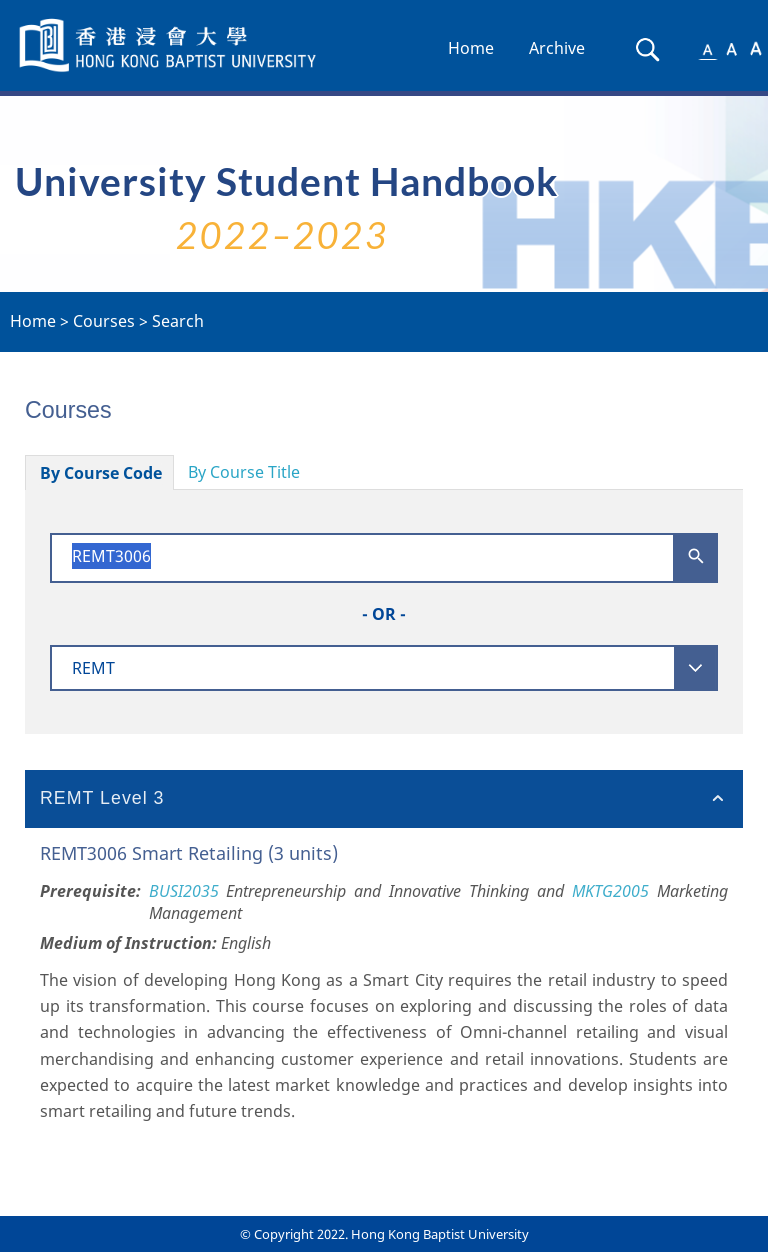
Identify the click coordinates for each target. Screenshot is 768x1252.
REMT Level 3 (102, 798)
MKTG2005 (610, 891)
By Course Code (101, 473)
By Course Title (244, 472)
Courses (104, 321)
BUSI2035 (184, 891)
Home (471, 48)
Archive (557, 48)
